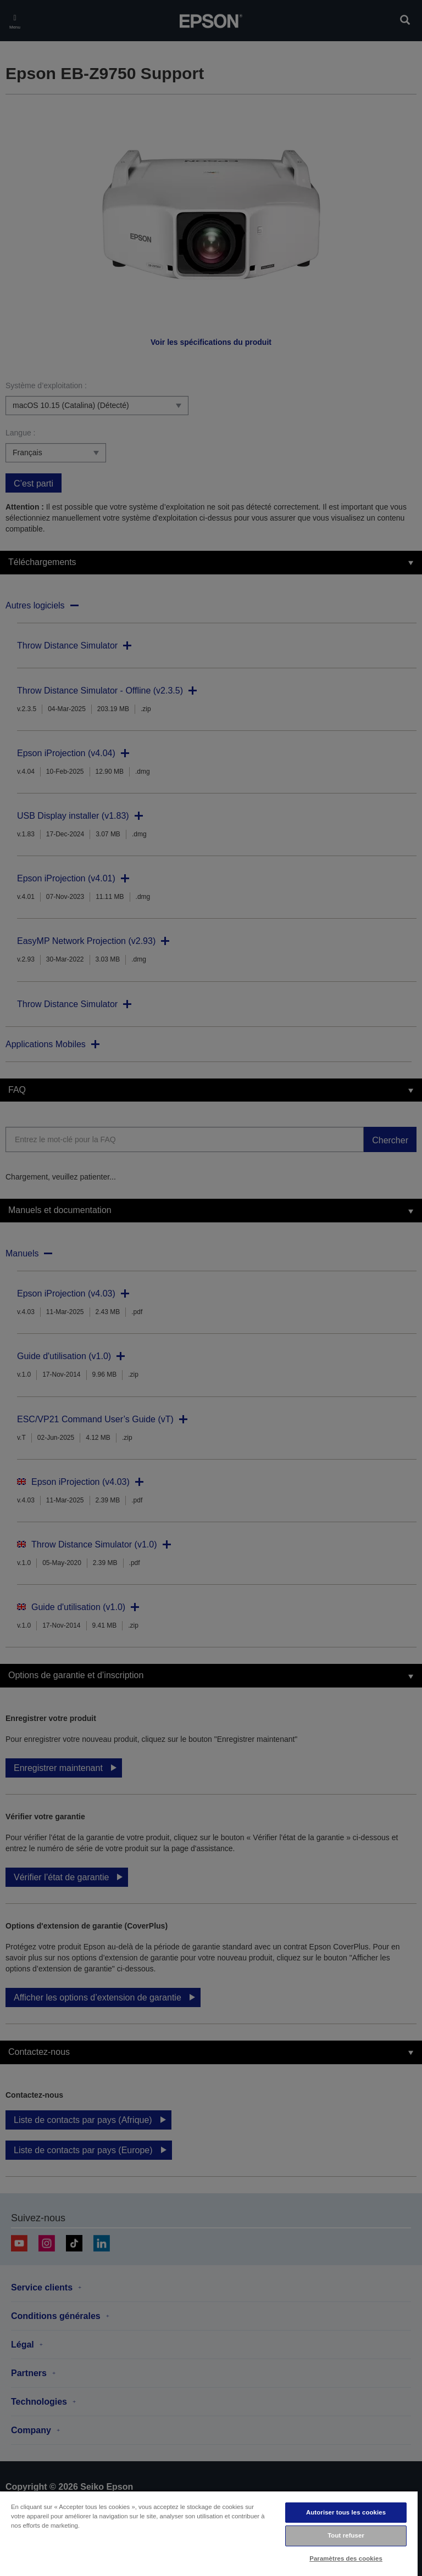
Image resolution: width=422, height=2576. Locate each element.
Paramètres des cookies (345, 2558)
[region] (209, 2533)
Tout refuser (345, 2535)
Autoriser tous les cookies (346, 2512)
